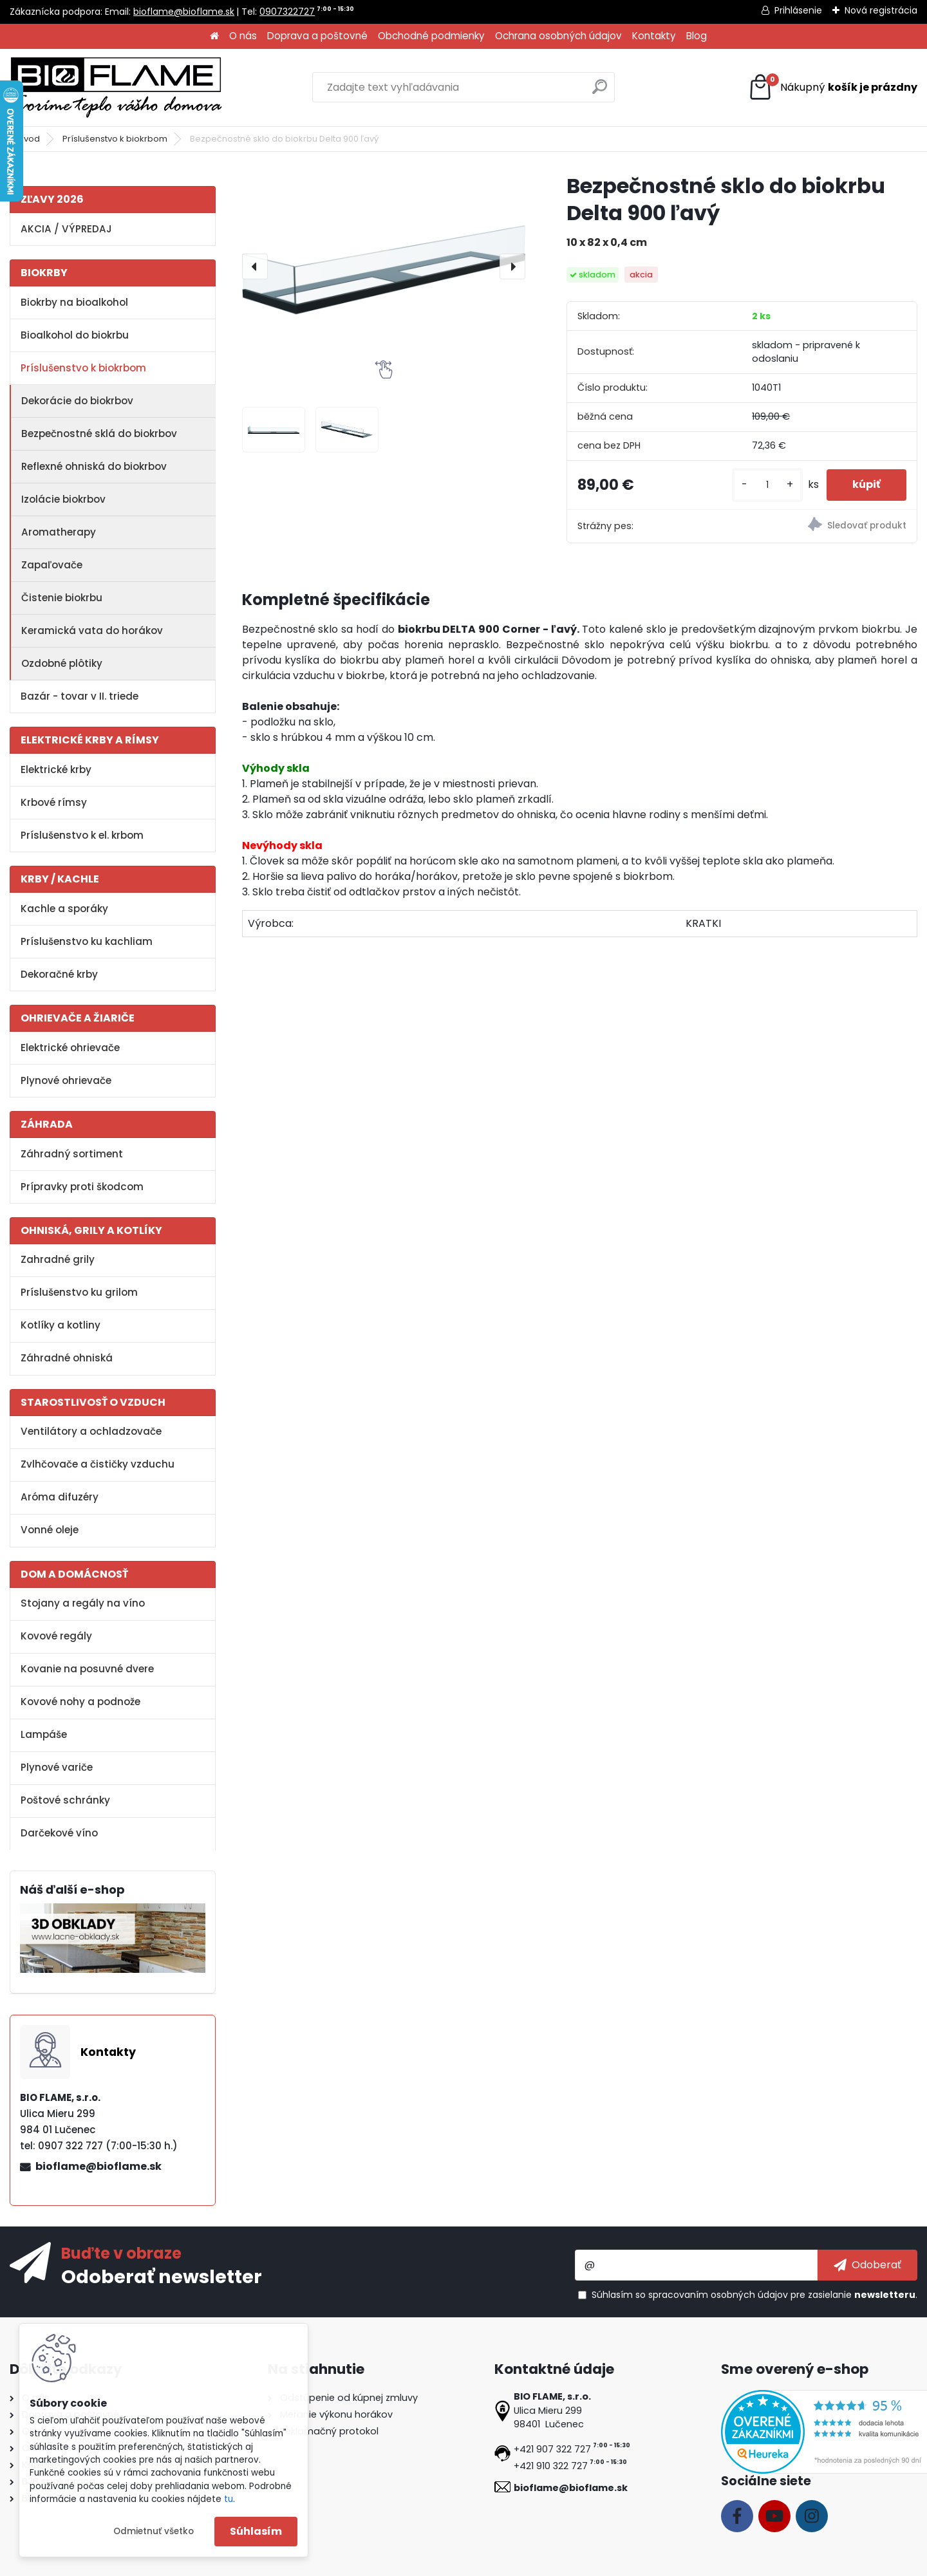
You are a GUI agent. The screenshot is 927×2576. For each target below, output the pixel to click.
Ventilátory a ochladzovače (91, 1431)
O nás (243, 35)
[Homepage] (214, 36)
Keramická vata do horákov (92, 630)
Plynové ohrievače (66, 1080)
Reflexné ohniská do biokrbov (94, 466)
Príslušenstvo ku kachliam (87, 941)
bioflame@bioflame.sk (183, 11)
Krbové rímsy (54, 802)
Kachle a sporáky (64, 908)
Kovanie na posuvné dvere (87, 1668)
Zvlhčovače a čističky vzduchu (97, 1464)
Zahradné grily (58, 1259)
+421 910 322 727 (551, 2465)
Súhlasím (256, 2531)
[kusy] (767, 485)
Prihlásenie (798, 10)
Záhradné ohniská (67, 1358)
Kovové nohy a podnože (80, 1701)
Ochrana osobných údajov (558, 35)
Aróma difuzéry (59, 1497)
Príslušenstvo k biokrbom (114, 139)
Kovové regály (56, 1636)
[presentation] (255, 266)
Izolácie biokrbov (63, 499)
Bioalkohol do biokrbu (75, 335)
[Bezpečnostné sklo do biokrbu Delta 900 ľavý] (383, 266)
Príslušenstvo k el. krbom (82, 835)
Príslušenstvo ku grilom (79, 1292)
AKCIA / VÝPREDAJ (66, 229)
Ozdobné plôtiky (61, 663)
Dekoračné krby (59, 974)
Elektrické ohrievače (70, 1047)
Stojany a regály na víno (83, 1603)
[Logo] (116, 87)
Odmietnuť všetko (153, 2531)
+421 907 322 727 (552, 2449)
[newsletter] (867, 2265)
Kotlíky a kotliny (60, 1325)
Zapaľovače (51, 565)
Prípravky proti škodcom (82, 1186)
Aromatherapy (58, 532)
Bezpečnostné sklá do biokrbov (99, 433)
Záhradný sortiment (72, 1154)
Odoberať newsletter (161, 2276)
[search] (599, 91)
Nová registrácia (881, 10)
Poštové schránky (65, 1800)
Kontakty (654, 35)
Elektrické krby (56, 769)
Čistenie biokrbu (61, 597)
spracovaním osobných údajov (718, 2294)
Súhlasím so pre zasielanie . (754, 2294)
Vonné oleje (50, 1529)
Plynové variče (57, 1767)
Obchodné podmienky (431, 35)
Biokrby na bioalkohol (74, 302)
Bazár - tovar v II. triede (79, 696)
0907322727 (287, 11)
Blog (696, 35)
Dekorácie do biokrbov (77, 400)
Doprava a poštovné (317, 35)
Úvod (29, 139)
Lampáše (44, 1734)
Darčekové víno (59, 1833)
